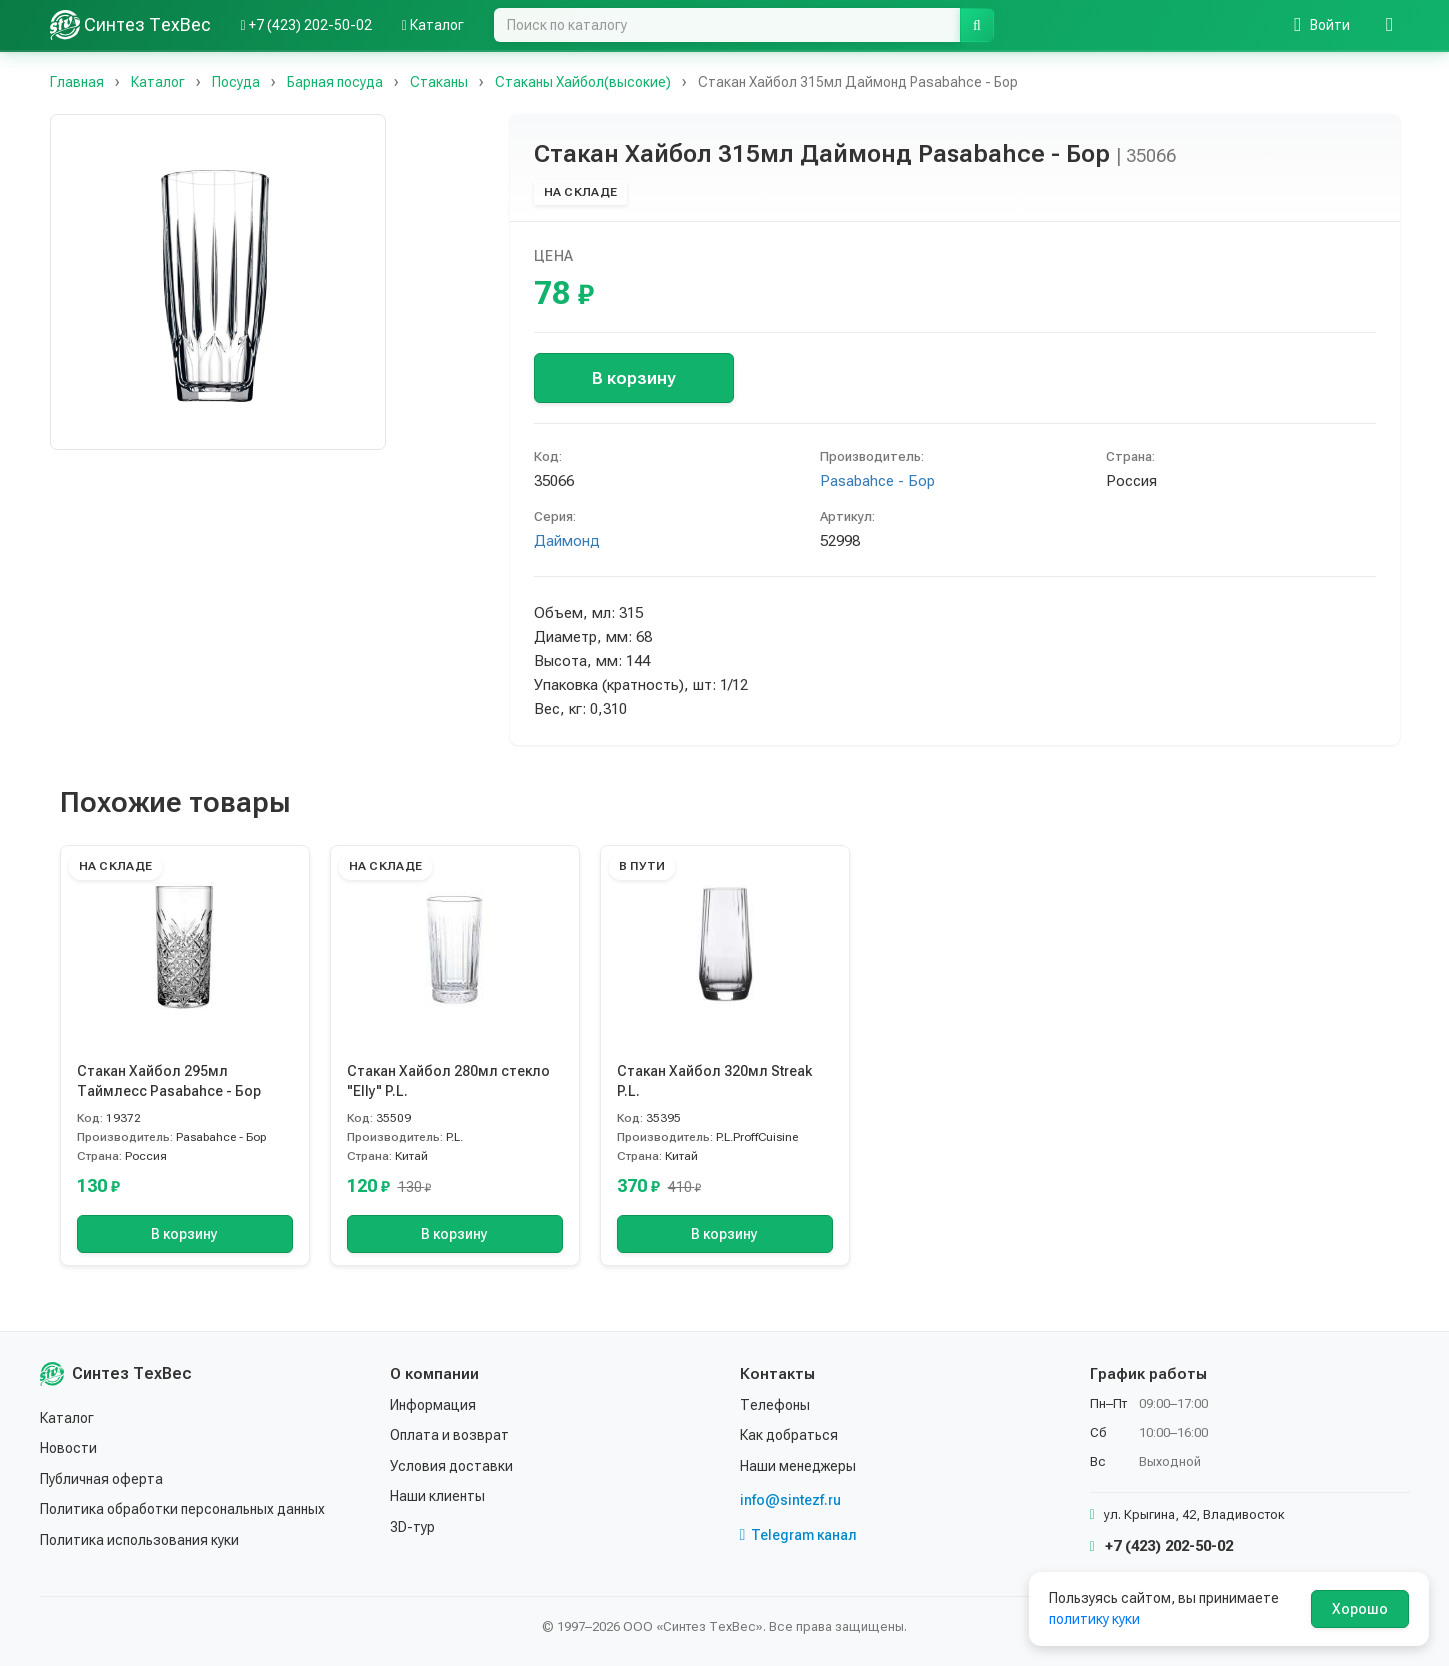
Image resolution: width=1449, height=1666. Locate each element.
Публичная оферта (101, 1479)
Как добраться (789, 1435)
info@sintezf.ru (790, 1500)
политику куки (1094, 1619)
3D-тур (412, 1527)
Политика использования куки (139, 1540)
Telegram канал (799, 1535)
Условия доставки (451, 1466)
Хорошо (1360, 1609)
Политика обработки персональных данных (182, 1509)
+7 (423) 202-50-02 (1161, 1546)
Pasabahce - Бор (877, 481)
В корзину (633, 378)
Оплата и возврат (449, 1435)
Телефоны (775, 1405)
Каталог (67, 1418)
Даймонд (567, 541)
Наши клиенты (437, 1496)
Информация (433, 1405)
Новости (68, 1448)
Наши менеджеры (798, 1466)
